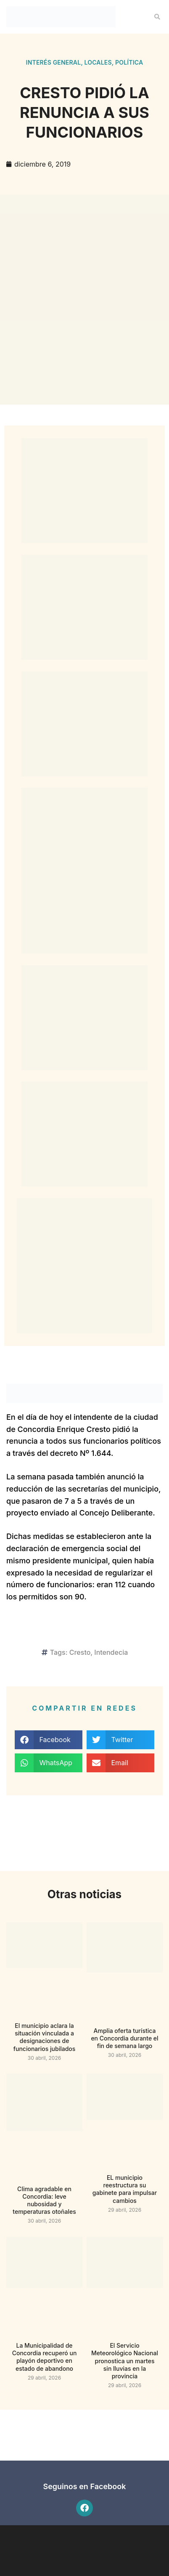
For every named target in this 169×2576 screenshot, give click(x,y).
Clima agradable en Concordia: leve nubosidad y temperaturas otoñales (44, 2200)
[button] (157, 16)
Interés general (53, 62)
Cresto (80, 1652)
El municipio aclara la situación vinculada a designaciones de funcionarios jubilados (44, 2037)
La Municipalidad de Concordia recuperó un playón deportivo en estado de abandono (44, 2357)
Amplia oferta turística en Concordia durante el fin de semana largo (124, 2038)
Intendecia (111, 1652)
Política (129, 62)
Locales (97, 62)
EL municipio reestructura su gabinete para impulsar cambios (124, 2189)
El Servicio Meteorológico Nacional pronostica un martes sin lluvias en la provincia (124, 2361)
